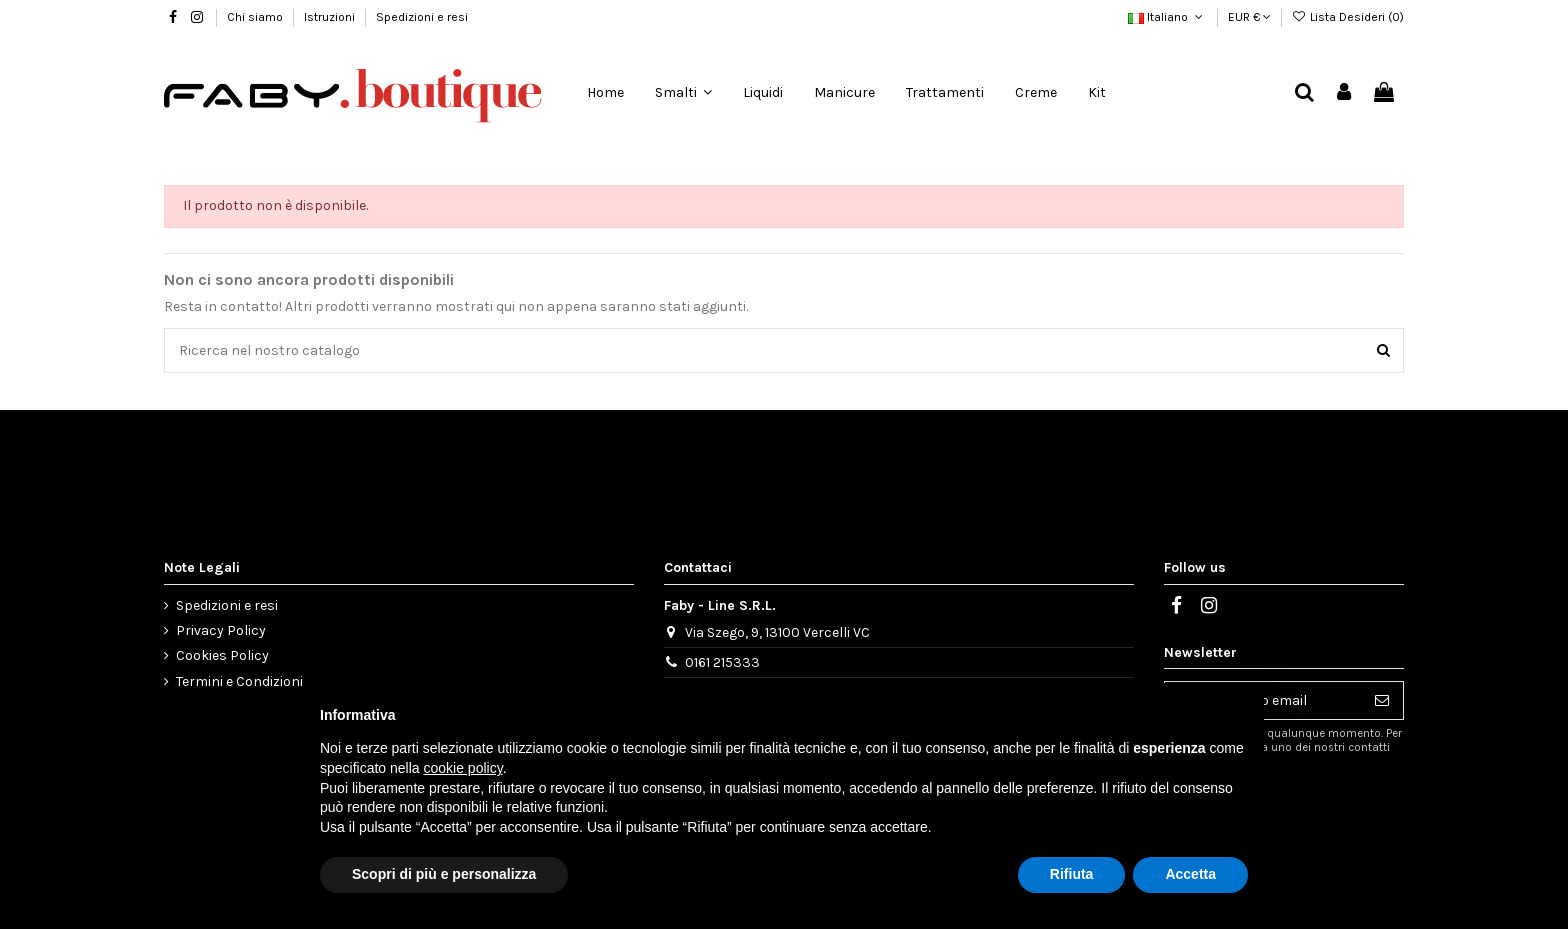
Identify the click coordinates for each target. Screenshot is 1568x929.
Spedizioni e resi (422, 17)
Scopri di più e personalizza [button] (444, 874)
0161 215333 (722, 662)
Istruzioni (331, 17)
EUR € (1249, 17)
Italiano (1167, 17)
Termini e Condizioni (239, 681)
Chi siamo (256, 17)
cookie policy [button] (463, 768)
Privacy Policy (221, 630)
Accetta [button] (1190, 874)
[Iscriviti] (1382, 701)
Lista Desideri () (1348, 17)
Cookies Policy (222, 655)
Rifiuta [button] (1072, 874)
